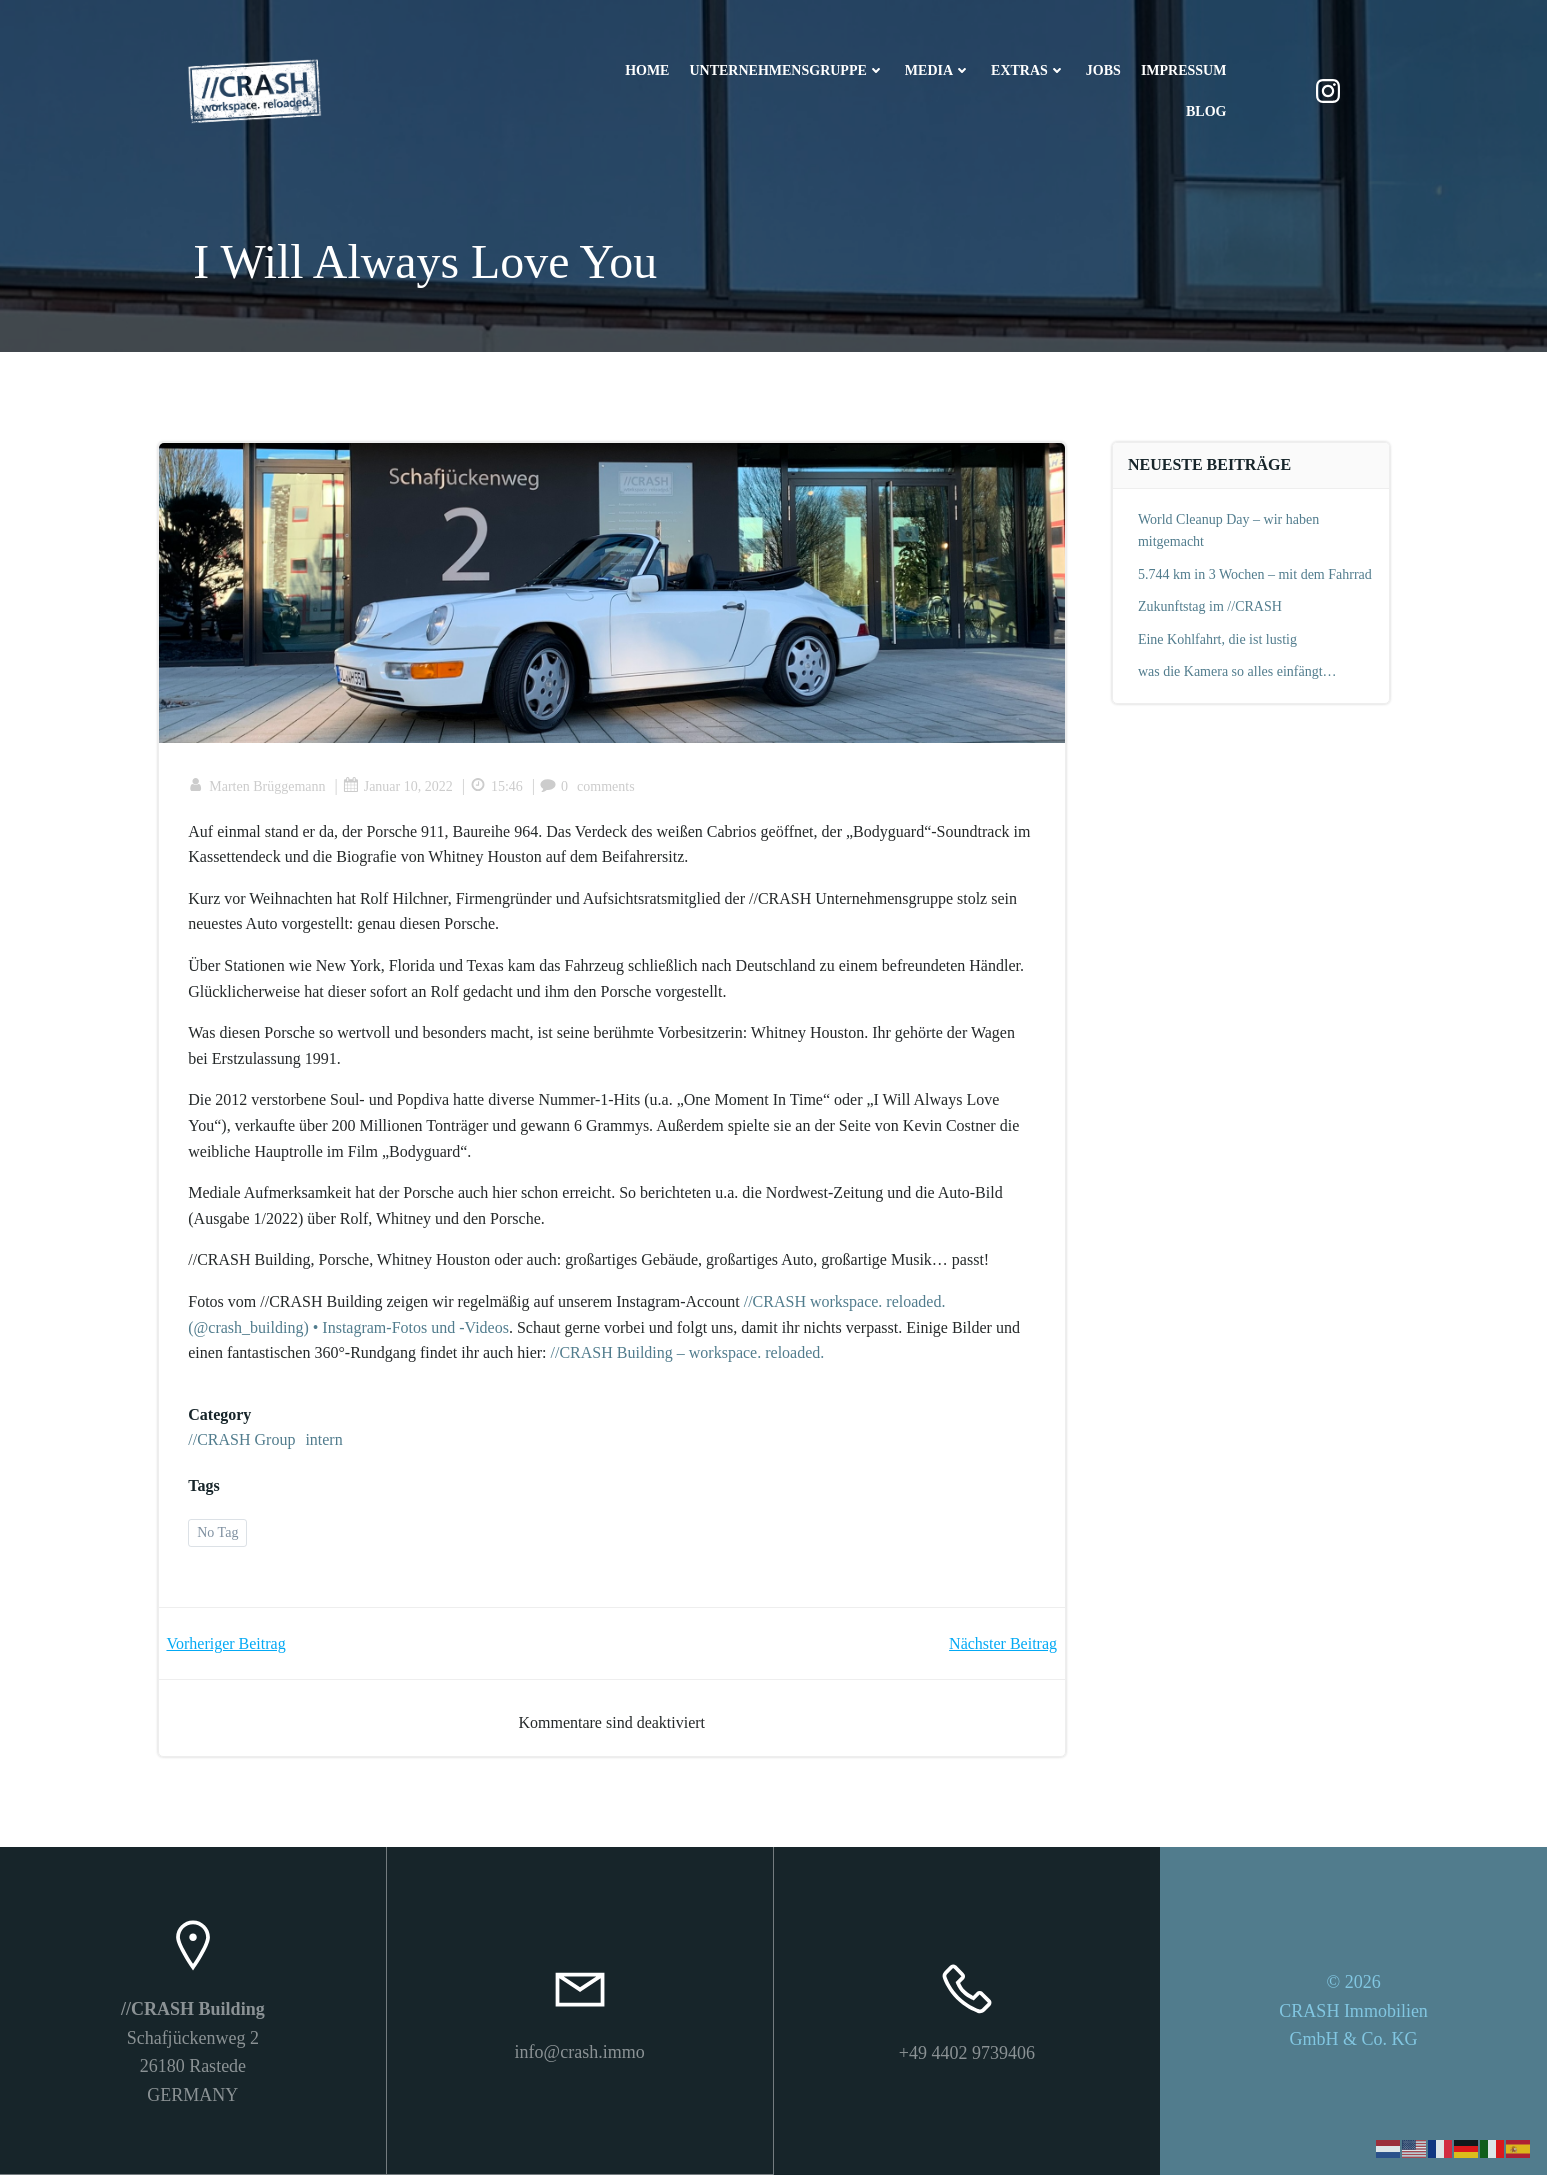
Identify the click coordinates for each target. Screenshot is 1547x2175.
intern (324, 1440)
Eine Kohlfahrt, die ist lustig (1217, 639)
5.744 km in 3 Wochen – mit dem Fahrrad (1255, 574)
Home (647, 70)
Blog (1206, 111)
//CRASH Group (242, 1440)
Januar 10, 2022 (398, 786)
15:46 (496, 786)
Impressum (1184, 70)
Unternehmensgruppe (786, 70)
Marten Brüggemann (257, 786)
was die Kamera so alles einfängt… (1237, 671)
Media (938, 70)
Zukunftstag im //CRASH (1210, 606)
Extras (1028, 70)
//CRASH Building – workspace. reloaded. (688, 1353)
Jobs (1103, 70)
